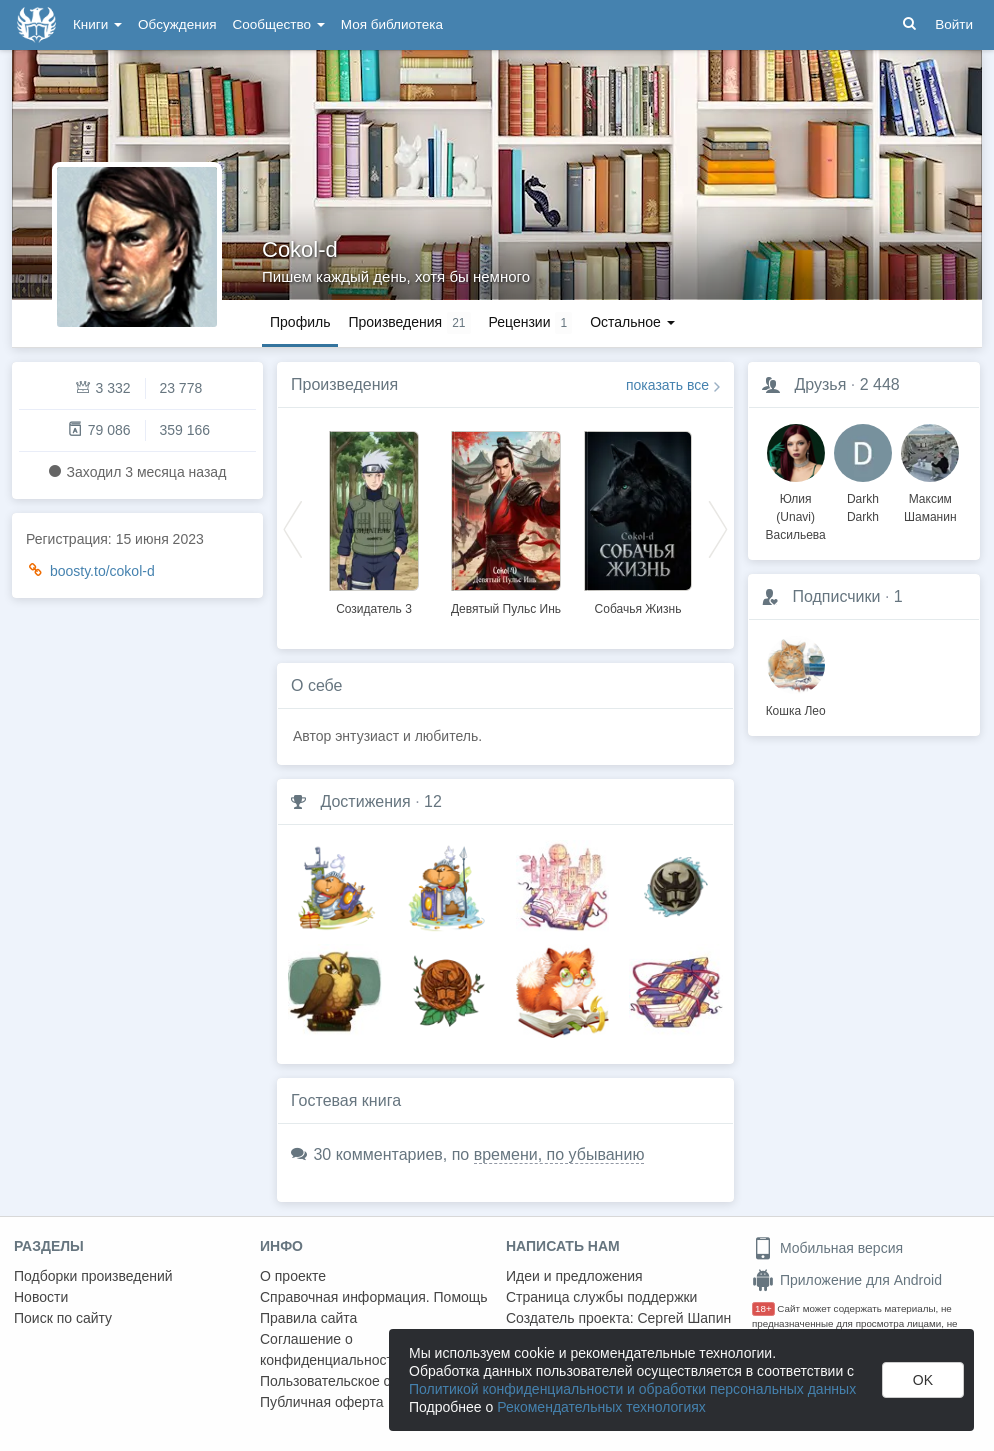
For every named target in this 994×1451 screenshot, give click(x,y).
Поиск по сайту (63, 1318)
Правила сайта (308, 1318)
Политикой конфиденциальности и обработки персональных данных (632, 1389)
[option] (374, 520)
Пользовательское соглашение (361, 1381)
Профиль (300, 322)
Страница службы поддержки (601, 1297)
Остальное (632, 322)
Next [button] (718, 528)
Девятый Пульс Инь (506, 609)
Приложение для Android (847, 1280)
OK (923, 1380)
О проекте (293, 1276)
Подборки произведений (93, 1276)
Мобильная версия (827, 1248)
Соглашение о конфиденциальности (330, 1349)
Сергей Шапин (684, 1318)
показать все (667, 385)
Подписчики (836, 596)
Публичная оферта (322, 1402)
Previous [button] (293, 528)
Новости (41, 1297)
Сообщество (279, 24)
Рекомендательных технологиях (601, 1407)
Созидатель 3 (374, 609)
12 (433, 801)
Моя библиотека (392, 24)
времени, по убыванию (559, 1154)
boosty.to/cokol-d (102, 571)
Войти (954, 24)
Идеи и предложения (574, 1276)
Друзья (820, 384)
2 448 (880, 384)
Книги (97, 24)
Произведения (344, 384)
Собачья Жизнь (638, 609)
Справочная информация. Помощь (374, 1297)
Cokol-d (300, 249)
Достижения (365, 801)
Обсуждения (177, 24)
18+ (763, 1308)
